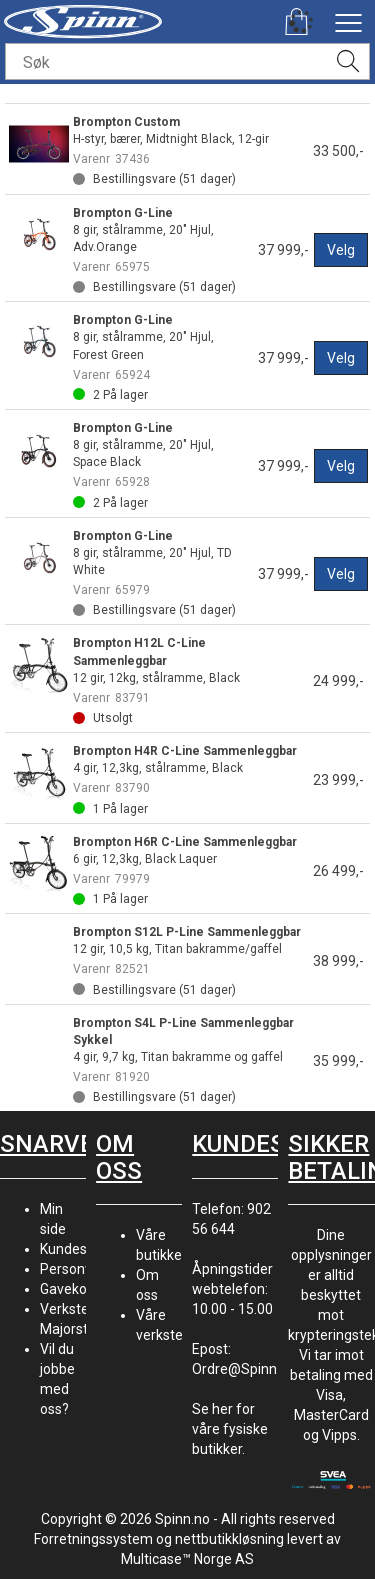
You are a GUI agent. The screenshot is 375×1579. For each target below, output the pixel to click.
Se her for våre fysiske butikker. (230, 1429)
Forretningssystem (93, 1539)
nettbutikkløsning (229, 1539)
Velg (341, 250)
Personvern (76, 1269)
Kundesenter (80, 1249)
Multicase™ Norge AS (187, 1559)
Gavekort (68, 1289)
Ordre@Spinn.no (244, 1369)
